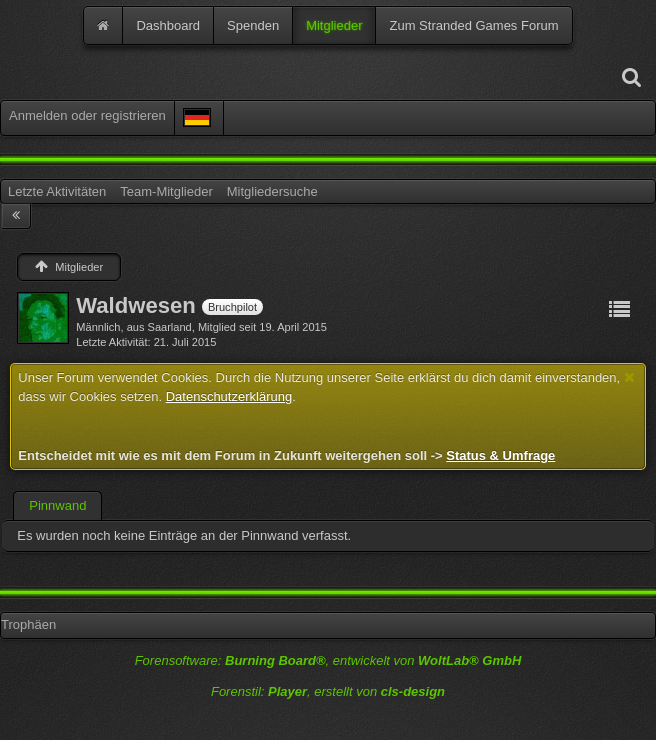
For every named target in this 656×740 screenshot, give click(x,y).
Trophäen (28, 624)
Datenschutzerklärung (229, 396)
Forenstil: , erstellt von (328, 691)
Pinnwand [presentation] (57, 505)
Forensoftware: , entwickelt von (328, 660)
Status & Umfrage (500, 455)
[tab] (57, 506)
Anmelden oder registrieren (87, 115)
